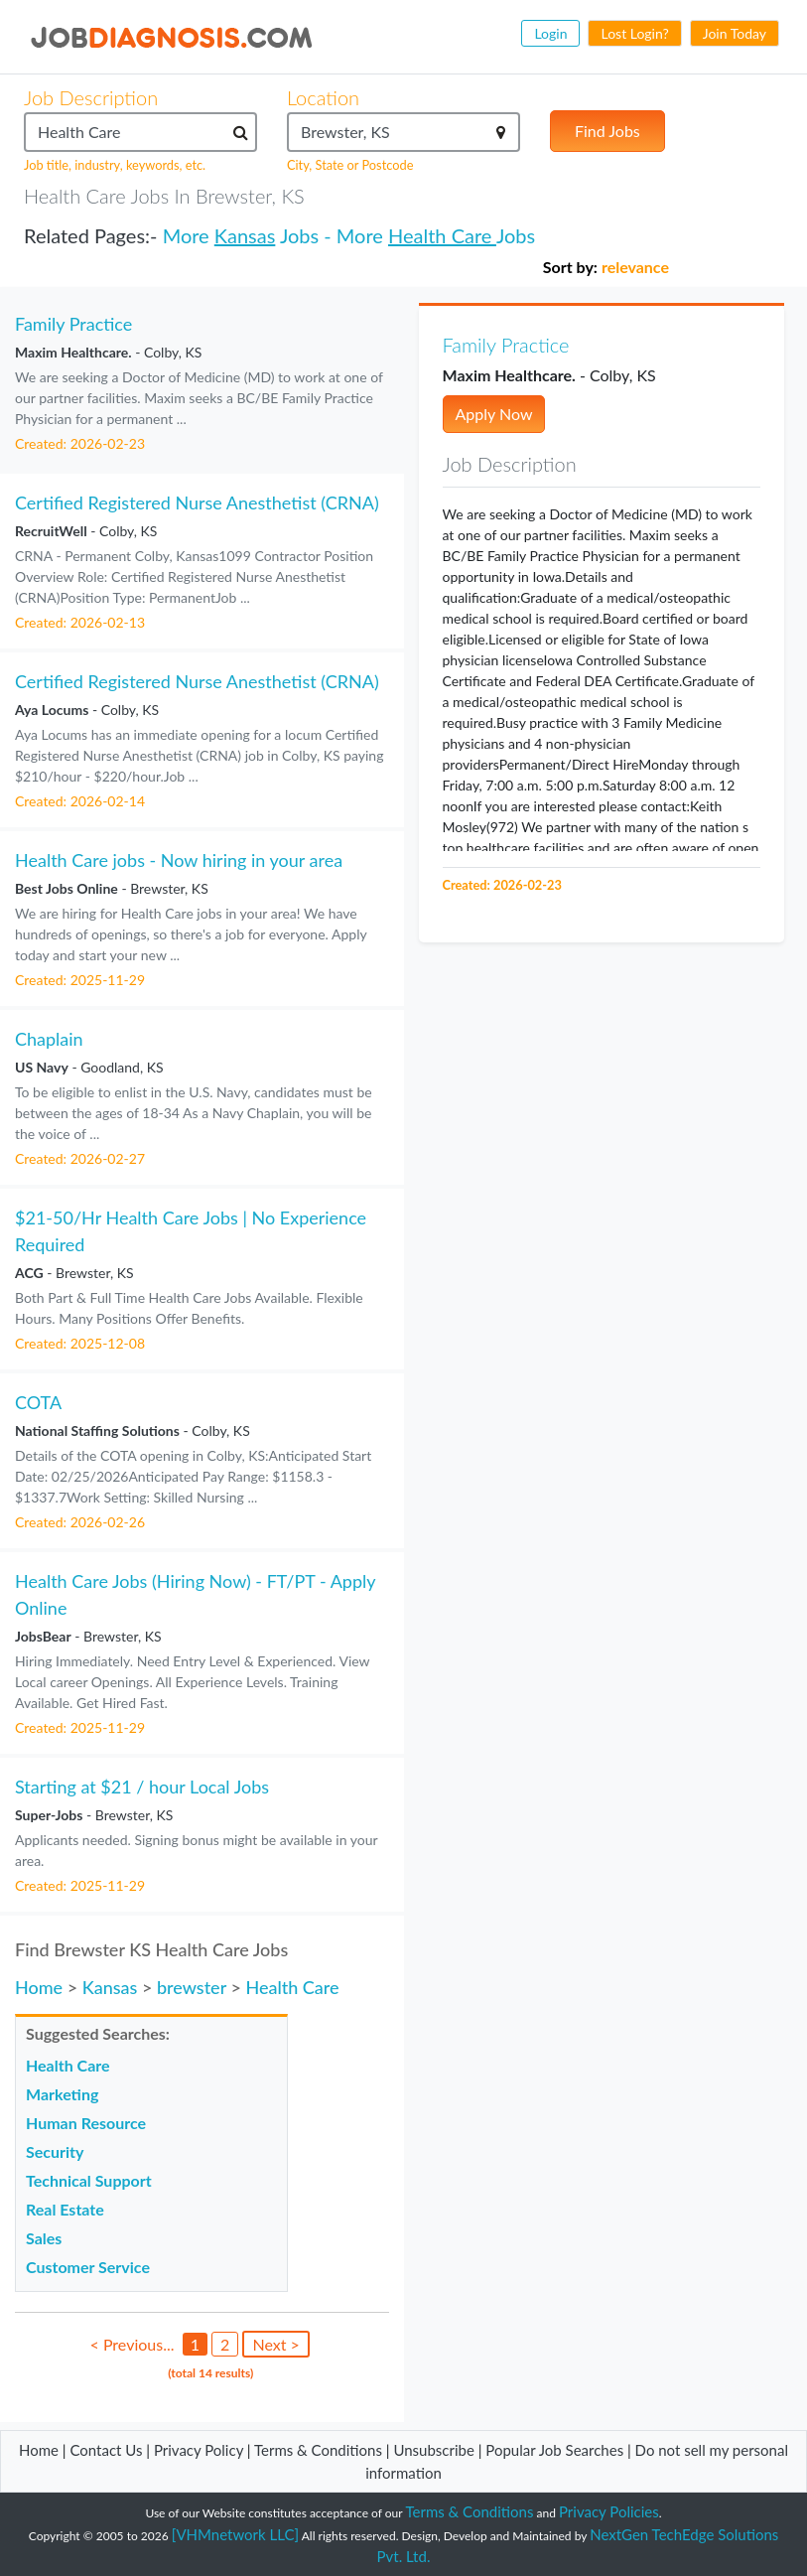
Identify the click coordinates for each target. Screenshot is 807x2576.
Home (39, 1987)
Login (550, 33)
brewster (191, 1987)
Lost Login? (634, 33)
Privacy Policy (198, 2450)
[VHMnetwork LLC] (235, 2534)
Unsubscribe (433, 2450)
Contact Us (105, 2450)
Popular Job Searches (554, 2450)
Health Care (442, 235)
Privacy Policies (609, 2511)
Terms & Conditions (320, 2450)
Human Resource (86, 2122)
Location (323, 97)
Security (54, 2151)
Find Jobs (607, 130)
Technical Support (89, 2180)
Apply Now (494, 413)
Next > (275, 2344)
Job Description (91, 97)
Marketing (62, 2093)
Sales (44, 2237)
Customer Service (88, 2266)
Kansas (245, 235)
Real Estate (65, 2209)
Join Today (734, 33)
